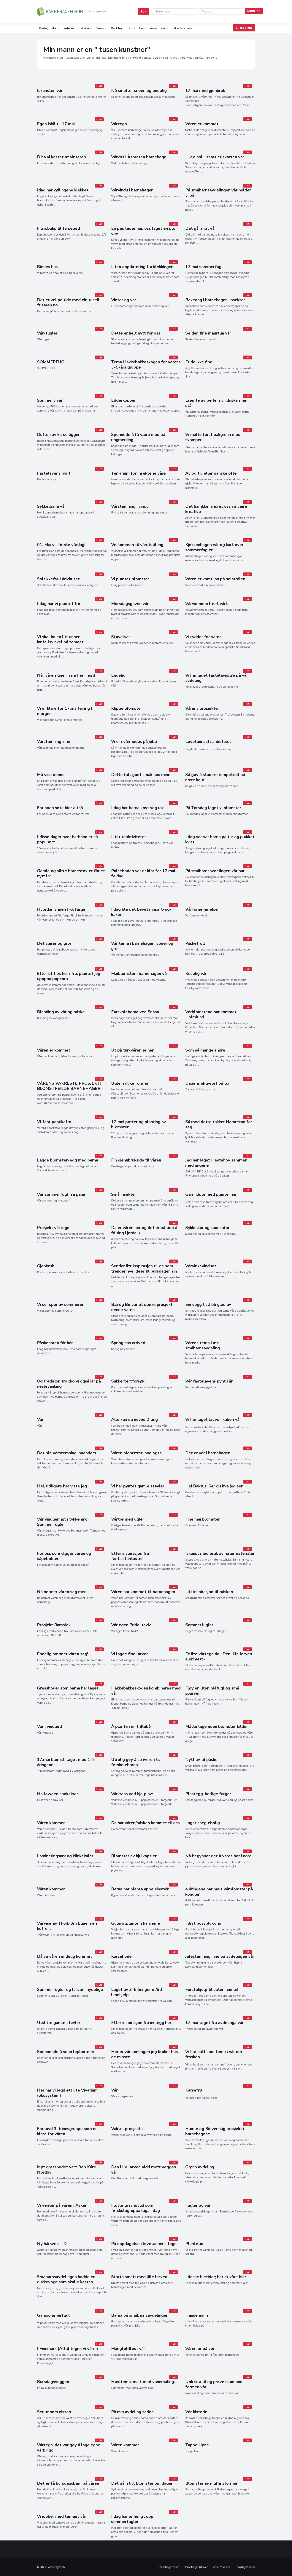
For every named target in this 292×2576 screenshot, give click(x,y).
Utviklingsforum (244, 2567)
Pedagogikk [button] (47, 28)
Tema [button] (100, 28)
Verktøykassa (221, 2567)
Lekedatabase (182, 28)
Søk (143, 11)
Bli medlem (244, 27)
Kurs (132, 28)
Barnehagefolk (55, 2567)
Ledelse (68, 28)
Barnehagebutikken (196, 2567)
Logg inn (253, 11)
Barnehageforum (168, 2567)
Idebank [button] (83, 28)
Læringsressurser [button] (152, 28)
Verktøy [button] (117, 28)
